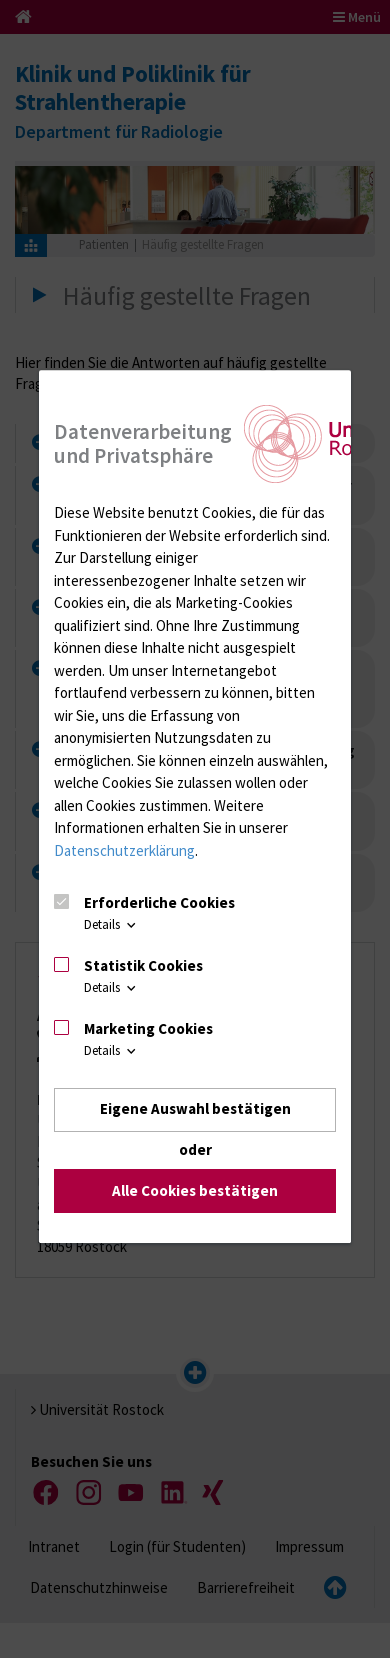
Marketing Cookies (148, 1028)
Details (111, 925)
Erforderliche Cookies (159, 903)
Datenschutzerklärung (124, 850)
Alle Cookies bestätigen (195, 1190)
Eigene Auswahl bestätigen (195, 1109)
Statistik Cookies (143, 965)
